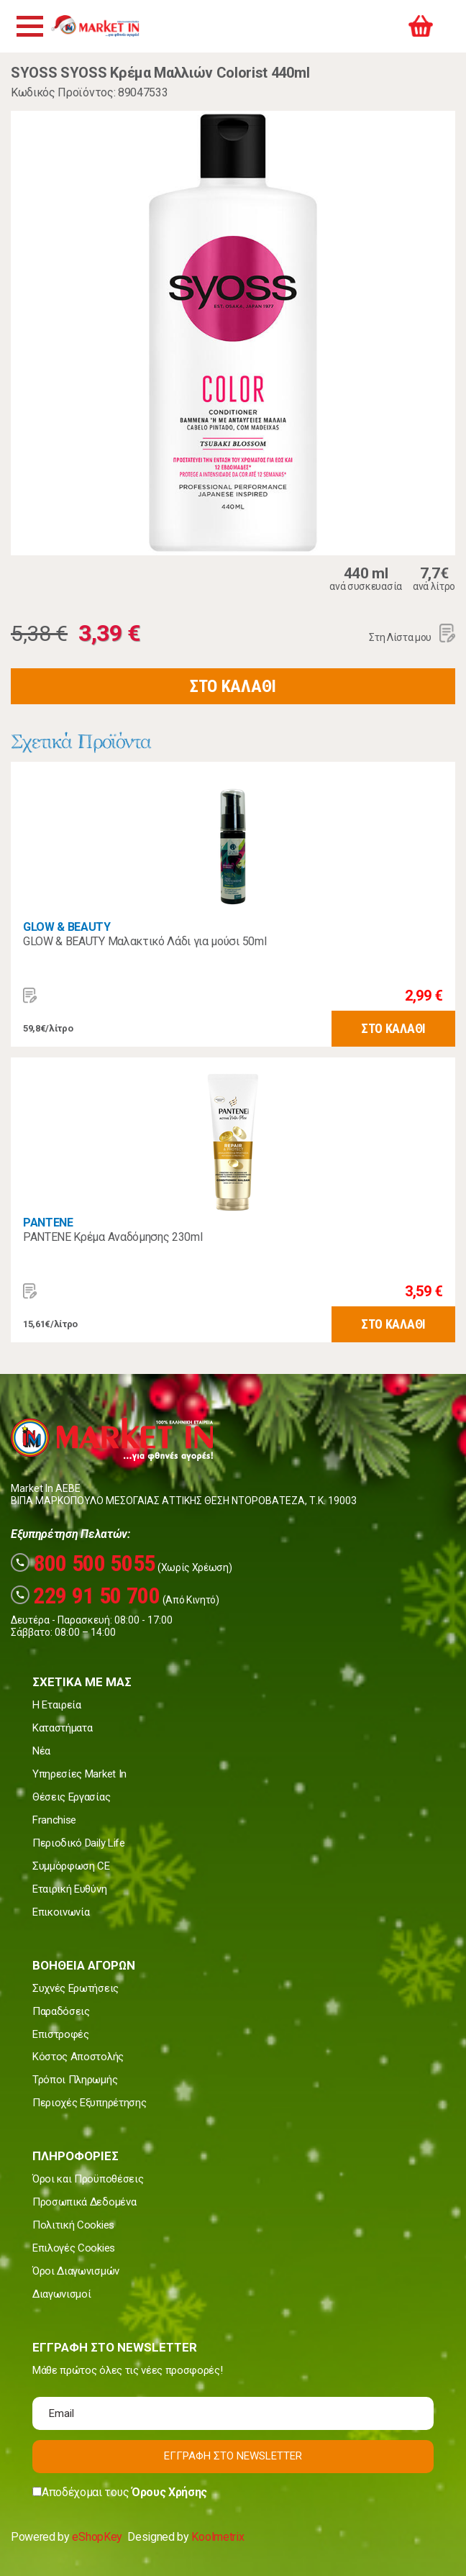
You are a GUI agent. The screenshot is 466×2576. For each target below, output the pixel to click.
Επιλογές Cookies (73, 2248)
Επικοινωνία (60, 1912)
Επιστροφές (60, 2034)
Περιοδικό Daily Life (78, 1843)
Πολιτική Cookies (73, 2224)
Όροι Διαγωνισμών (75, 2271)
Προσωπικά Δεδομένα (84, 2201)
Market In (100, 26)
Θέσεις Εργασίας (71, 1796)
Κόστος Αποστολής (78, 2056)
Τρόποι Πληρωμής (74, 2079)
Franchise (54, 1819)
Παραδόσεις (61, 2011)
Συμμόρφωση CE (71, 1866)
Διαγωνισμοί (61, 2294)
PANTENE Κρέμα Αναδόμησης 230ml (112, 1237)
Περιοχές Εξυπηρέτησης (89, 2102)
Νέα (41, 1750)
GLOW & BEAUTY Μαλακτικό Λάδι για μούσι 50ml (144, 941)
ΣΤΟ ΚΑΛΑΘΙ (233, 686)
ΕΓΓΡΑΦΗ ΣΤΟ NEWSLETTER (233, 2455)
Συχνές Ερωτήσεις (75, 1988)
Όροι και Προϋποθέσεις (87, 2178)
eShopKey (97, 2537)
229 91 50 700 (85, 1595)
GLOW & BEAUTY (67, 927)
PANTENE (48, 1222)
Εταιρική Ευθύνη (69, 1889)
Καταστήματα (62, 1727)
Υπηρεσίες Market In (79, 1773)
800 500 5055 (83, 1563)
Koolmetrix (217, 2537)
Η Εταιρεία (56, 1704)
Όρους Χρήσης (169, 2492)
